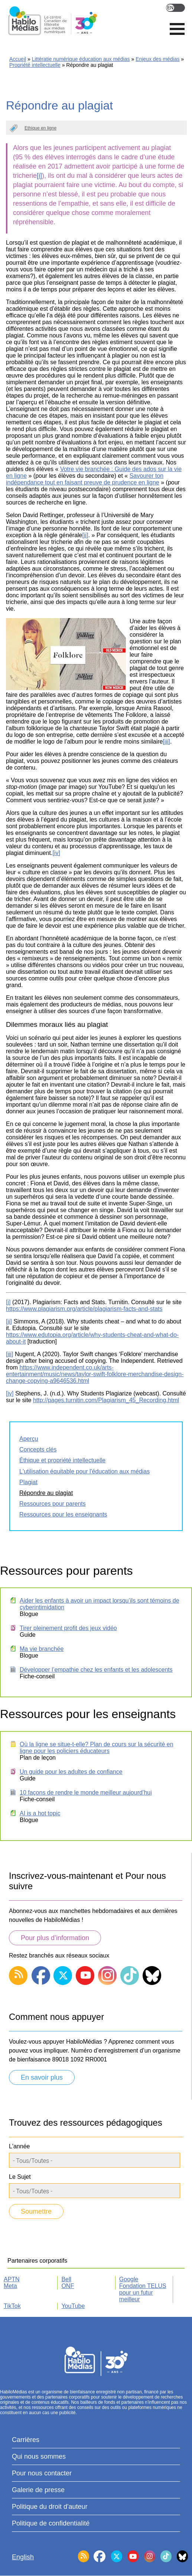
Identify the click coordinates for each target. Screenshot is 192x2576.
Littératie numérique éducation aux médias (81, 59)
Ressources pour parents (52, 1504)
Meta (10, 2286)
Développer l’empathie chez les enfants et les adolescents (96, 1669)
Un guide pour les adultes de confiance (71, 1772)
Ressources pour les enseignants (63, 1514)
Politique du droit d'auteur (50, 2506)
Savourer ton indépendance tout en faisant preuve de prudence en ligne (84, 479)
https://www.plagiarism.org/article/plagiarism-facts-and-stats (84, 1309)
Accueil (17, 59)
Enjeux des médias (157, 59)
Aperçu (28, 1439)
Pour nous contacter (42, 2473)
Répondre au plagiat (46, 1493)
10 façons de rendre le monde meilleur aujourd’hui (86, 1792)
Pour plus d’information (55, 1938)
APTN (12, 2279)
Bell (66, 2279)
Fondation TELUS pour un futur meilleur (142, 2292)
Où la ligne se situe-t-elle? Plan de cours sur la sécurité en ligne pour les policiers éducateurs (96, 1747)
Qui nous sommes (39, 2456)
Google (129, 2279)
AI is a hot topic (40, 1813)
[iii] (166, 741)
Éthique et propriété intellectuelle (62, 1460)
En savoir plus (42, 2077)
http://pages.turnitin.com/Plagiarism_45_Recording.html (106, 1400)
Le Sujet (20, 2177)
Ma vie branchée (42, 1649)
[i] (39, 175)
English (175, 8)
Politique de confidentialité (51, 2523)
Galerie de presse (38, 2490)
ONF (67, 2286)
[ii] (85, 535)
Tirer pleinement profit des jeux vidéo (68, 1628)
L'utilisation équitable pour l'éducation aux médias (84, 1471)
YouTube (73, 2306)
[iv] (56, 853)
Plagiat (28, 1482)
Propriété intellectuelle (35, 65)
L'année (19, 2146)
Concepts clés (38, 1449)
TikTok (12, 2306)
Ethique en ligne (40, 128)
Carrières (25, 2439)
